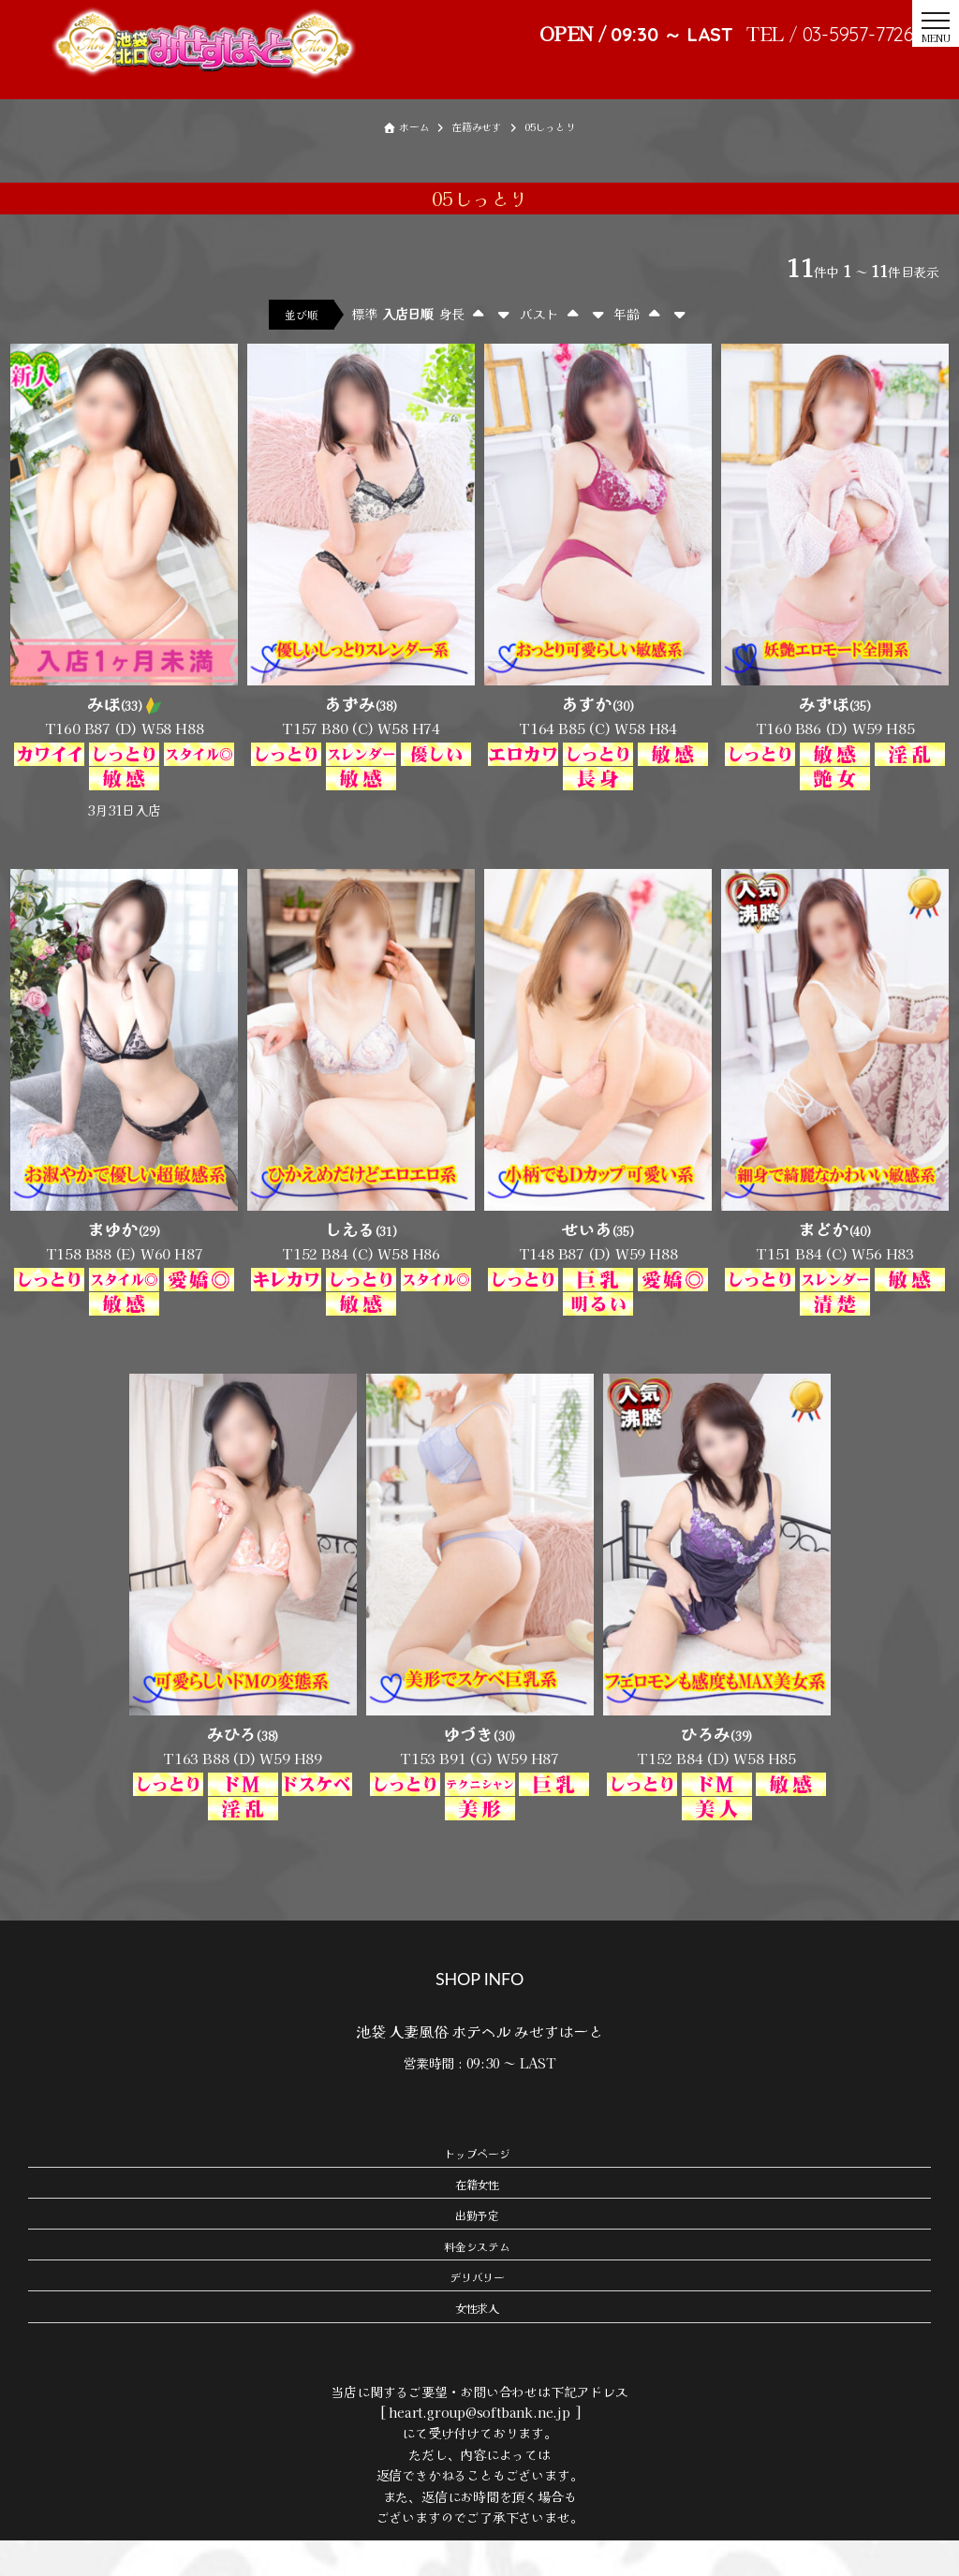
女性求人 (477, 2343)
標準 (364, 349)
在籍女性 (477, 2220)
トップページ (477, 2188)
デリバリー (477, 2312)
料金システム (477, 2281)
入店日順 (408, 349)
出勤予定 (477, 2251)
